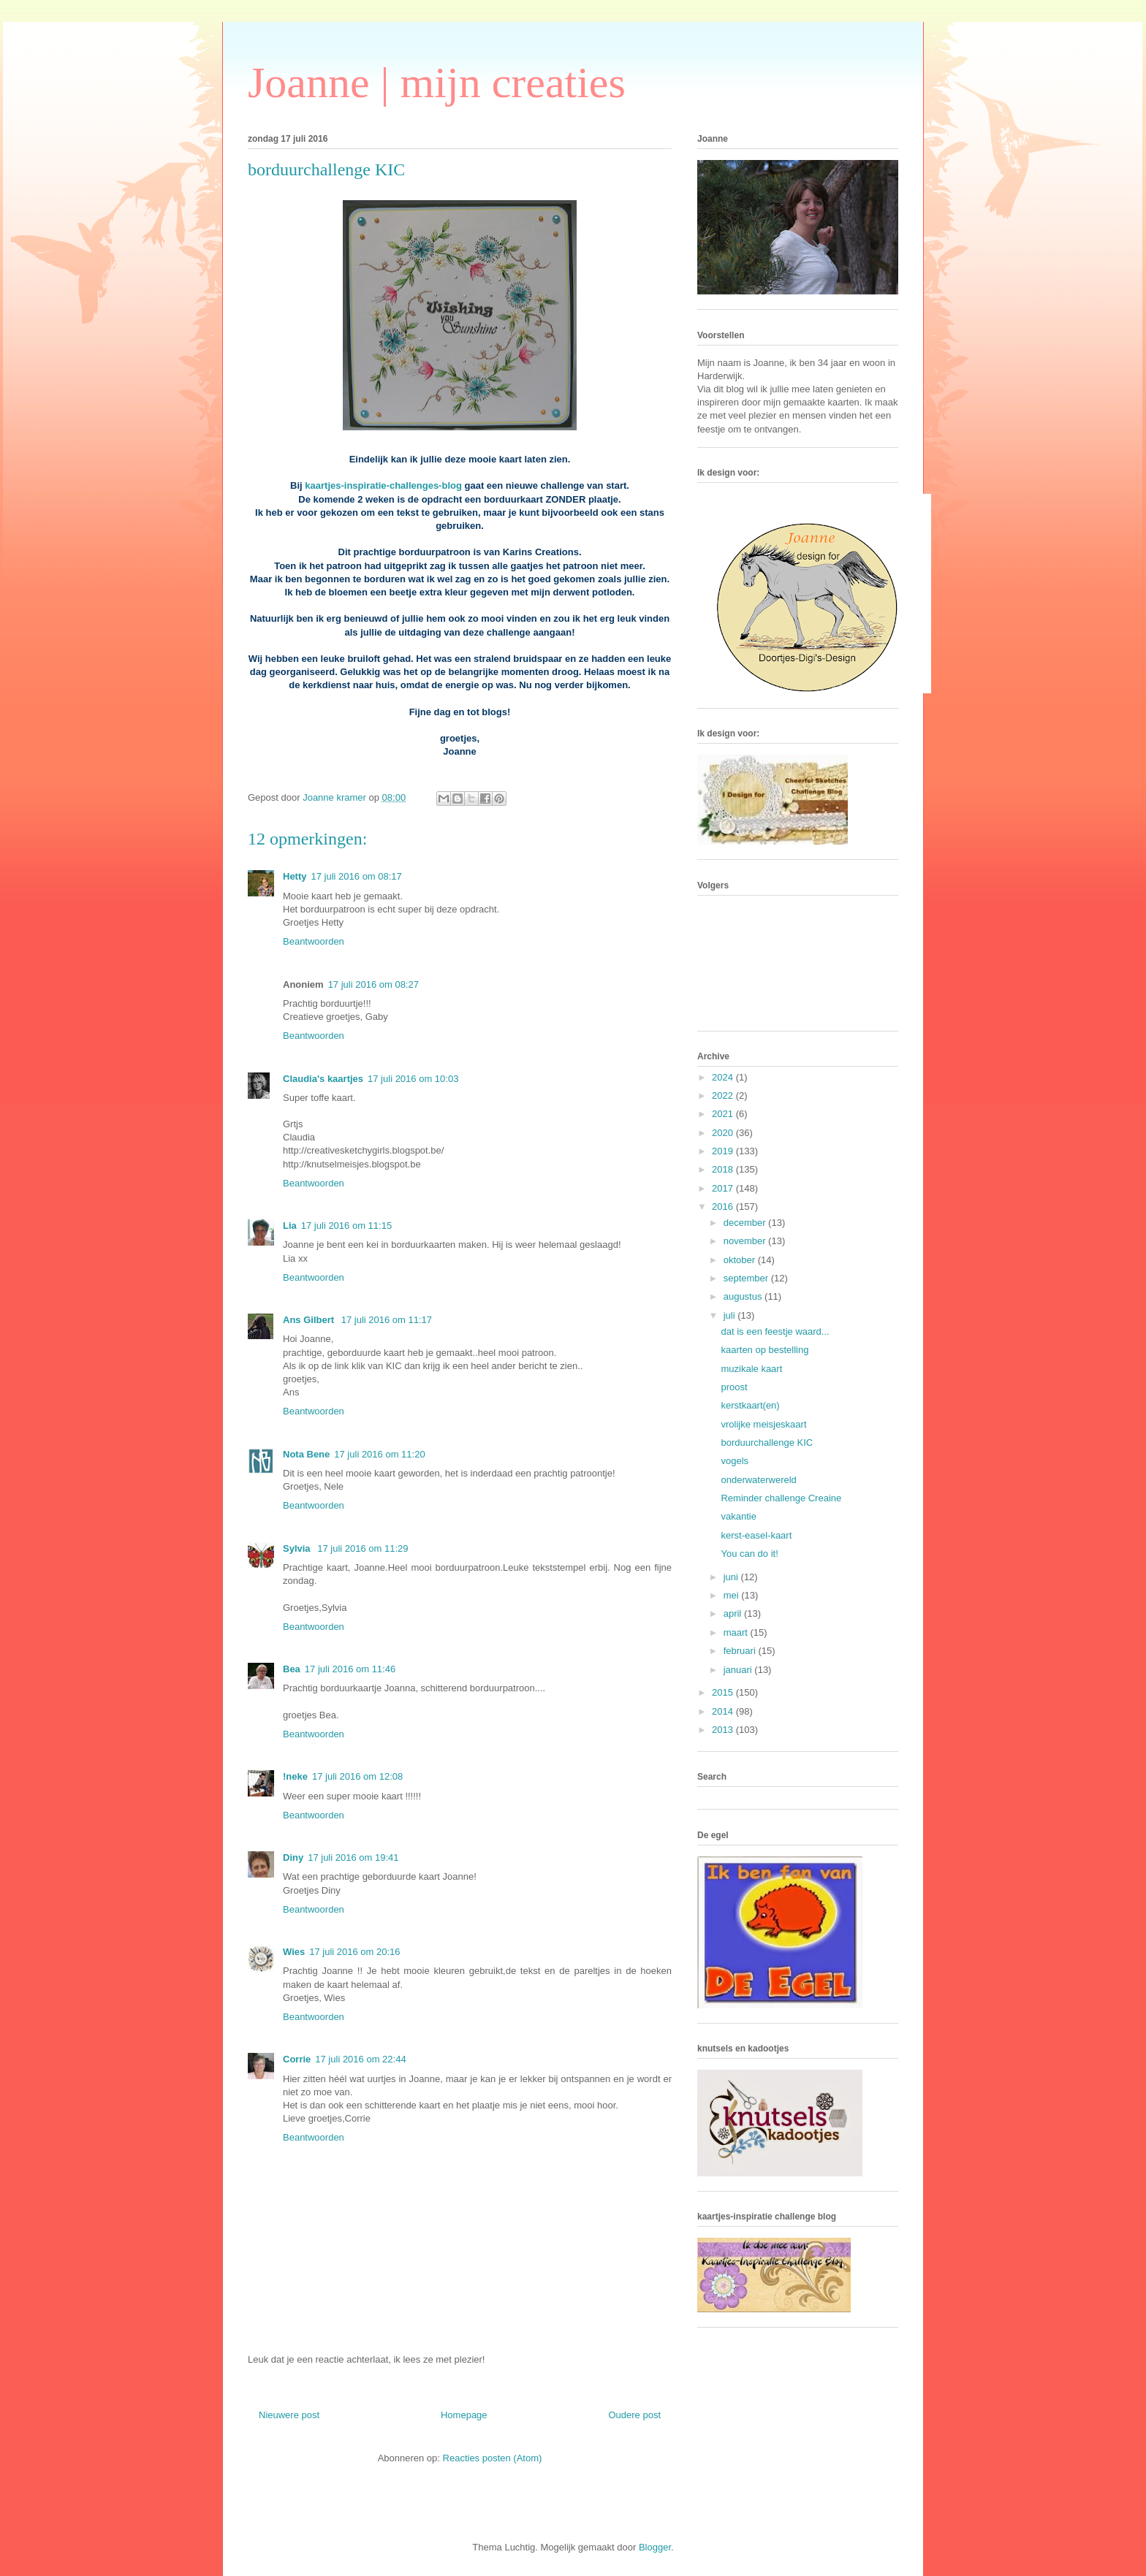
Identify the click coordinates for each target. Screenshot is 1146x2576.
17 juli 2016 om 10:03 (413, 1078)
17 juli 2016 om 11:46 (350, 1669)
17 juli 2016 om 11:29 (362, 1548)
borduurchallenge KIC (767, 1442)
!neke (295, 1776)
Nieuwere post (289, 2414)
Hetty (295, 876)
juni (732, 1576)
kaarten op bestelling (764, 1349)
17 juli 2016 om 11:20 (379, 1454)
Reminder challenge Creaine (781, 1498)
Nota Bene (306, 1454)
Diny (293, 1857)
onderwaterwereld (758, 1479)
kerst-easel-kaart (756, 1535)
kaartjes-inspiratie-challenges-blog (383, 485)
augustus (744, 1296)
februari (741, 1650)
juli (731, 1315)
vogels (734, 1460)
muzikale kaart (751, 1368)
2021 (724, 1113)
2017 (724, 1188)
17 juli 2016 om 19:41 (353, 1857)
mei (733, 1595)
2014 (724, 1711)
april (734, 1613)
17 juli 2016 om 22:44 (360, 2059)
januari (739, 1669)
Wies (294, 1951)
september (747, 1278)
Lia (290, 1225)
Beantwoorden (313, 941)
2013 (724, 1729)
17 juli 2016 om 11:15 (346, 1225)
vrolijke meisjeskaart (763, 1424)
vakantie (738, 1516)
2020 (724, 1132)
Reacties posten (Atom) (492, 2458)
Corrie (297, 2059)
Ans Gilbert (310, 1319)
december (746, 1222)
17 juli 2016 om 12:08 (357, 1776)
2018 (724, 1169)
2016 (724, 1206)
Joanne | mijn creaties (437, 82)
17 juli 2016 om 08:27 (373, 984)
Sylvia (298, 1548)
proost (734, 1387)
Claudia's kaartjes (323, 1078)
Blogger (655, 2547)
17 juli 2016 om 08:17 (356, 876)
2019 (724, 1151)
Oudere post (634, 2414)
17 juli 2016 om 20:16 (354, 1951)
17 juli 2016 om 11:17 (386, 1319)
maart (737, 1632)
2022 (724, 1095)
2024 (724, 1077)
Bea (291, 1669)
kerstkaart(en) (750, 1405)
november (746, 1240)
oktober (741, 1259)
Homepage (464, 2414)
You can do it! (749, 1553)
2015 (724, 1692)
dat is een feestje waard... (775, 1331)
